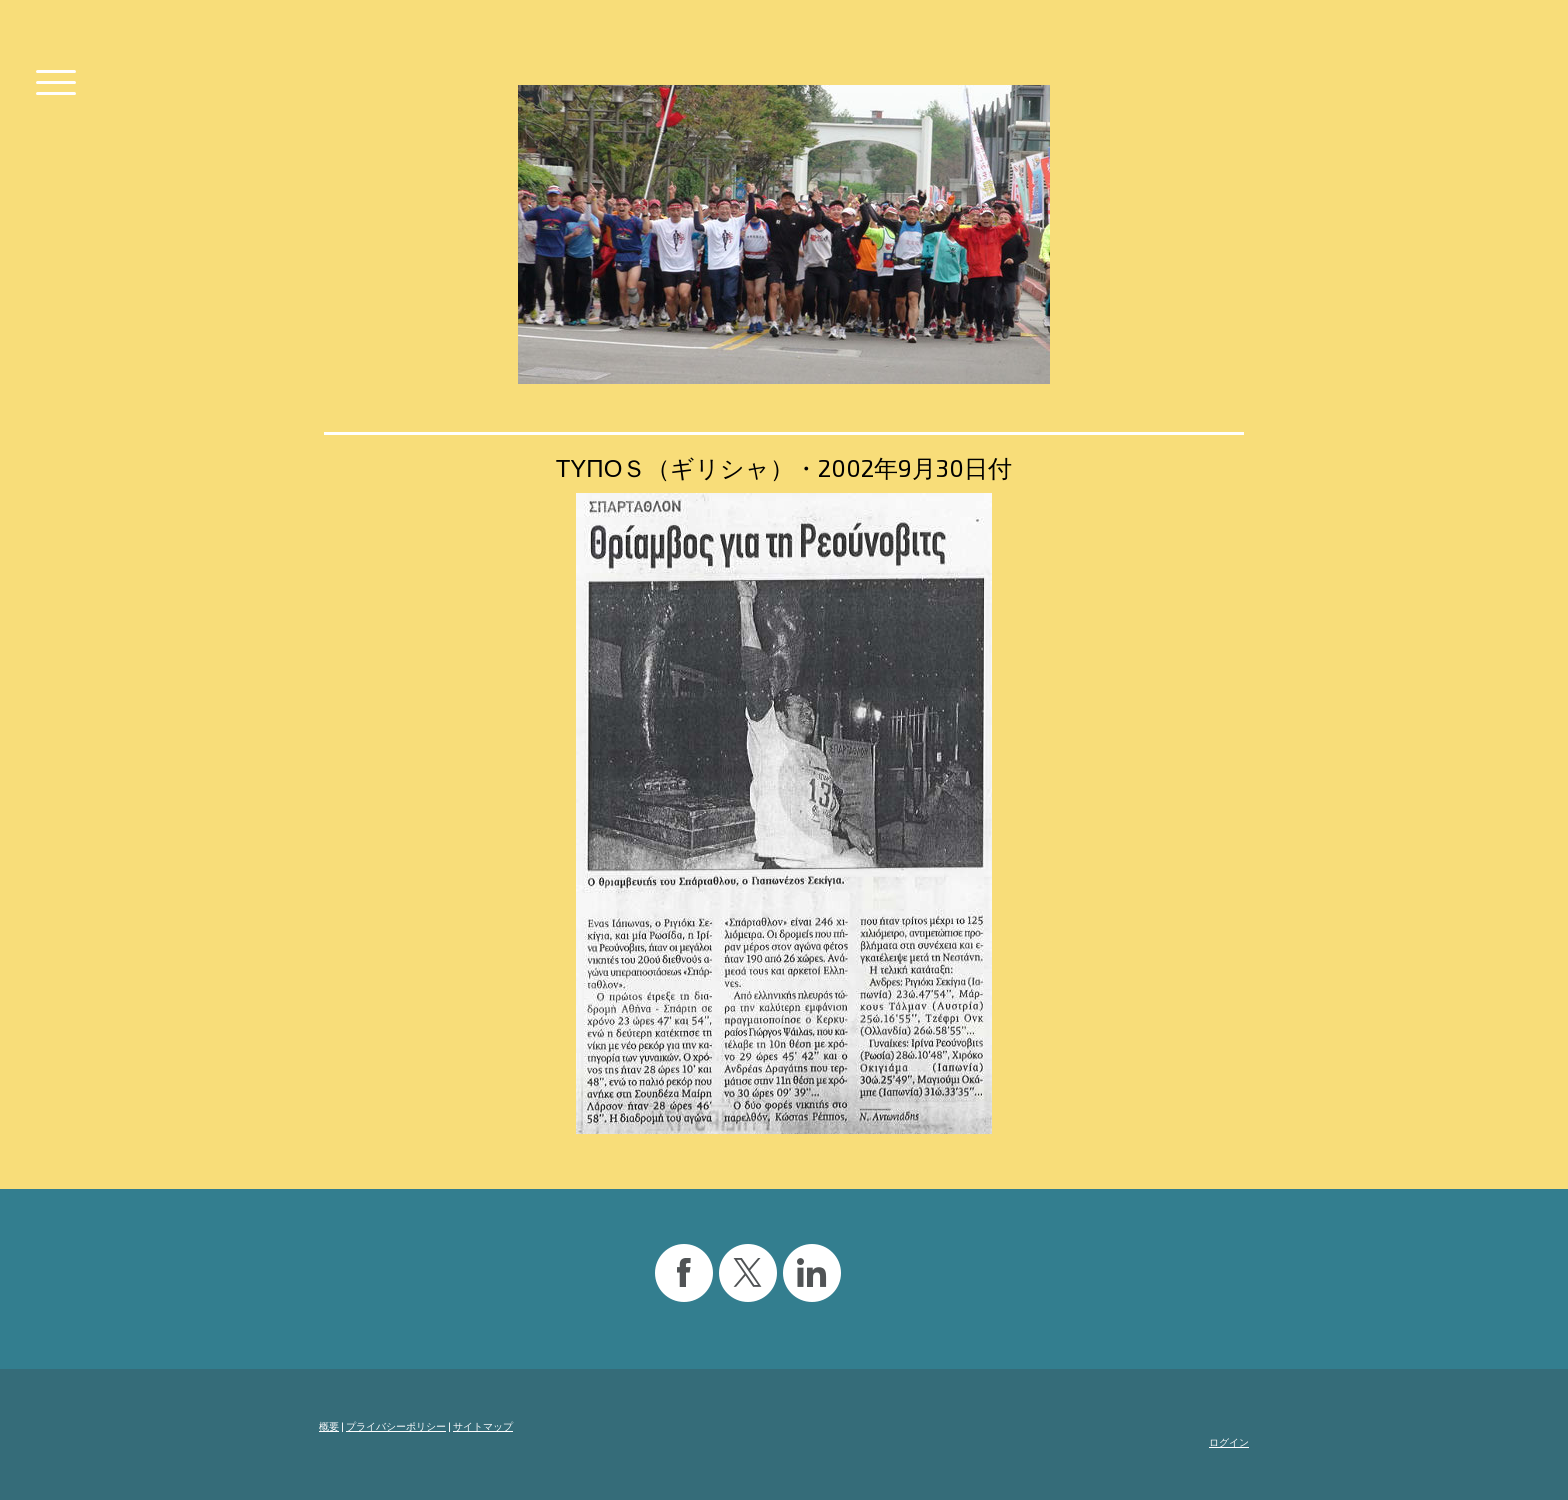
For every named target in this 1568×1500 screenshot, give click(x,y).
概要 (329, 1426)
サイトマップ (483, 1426)
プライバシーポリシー (396, 1426)
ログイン (1229, 1442)
